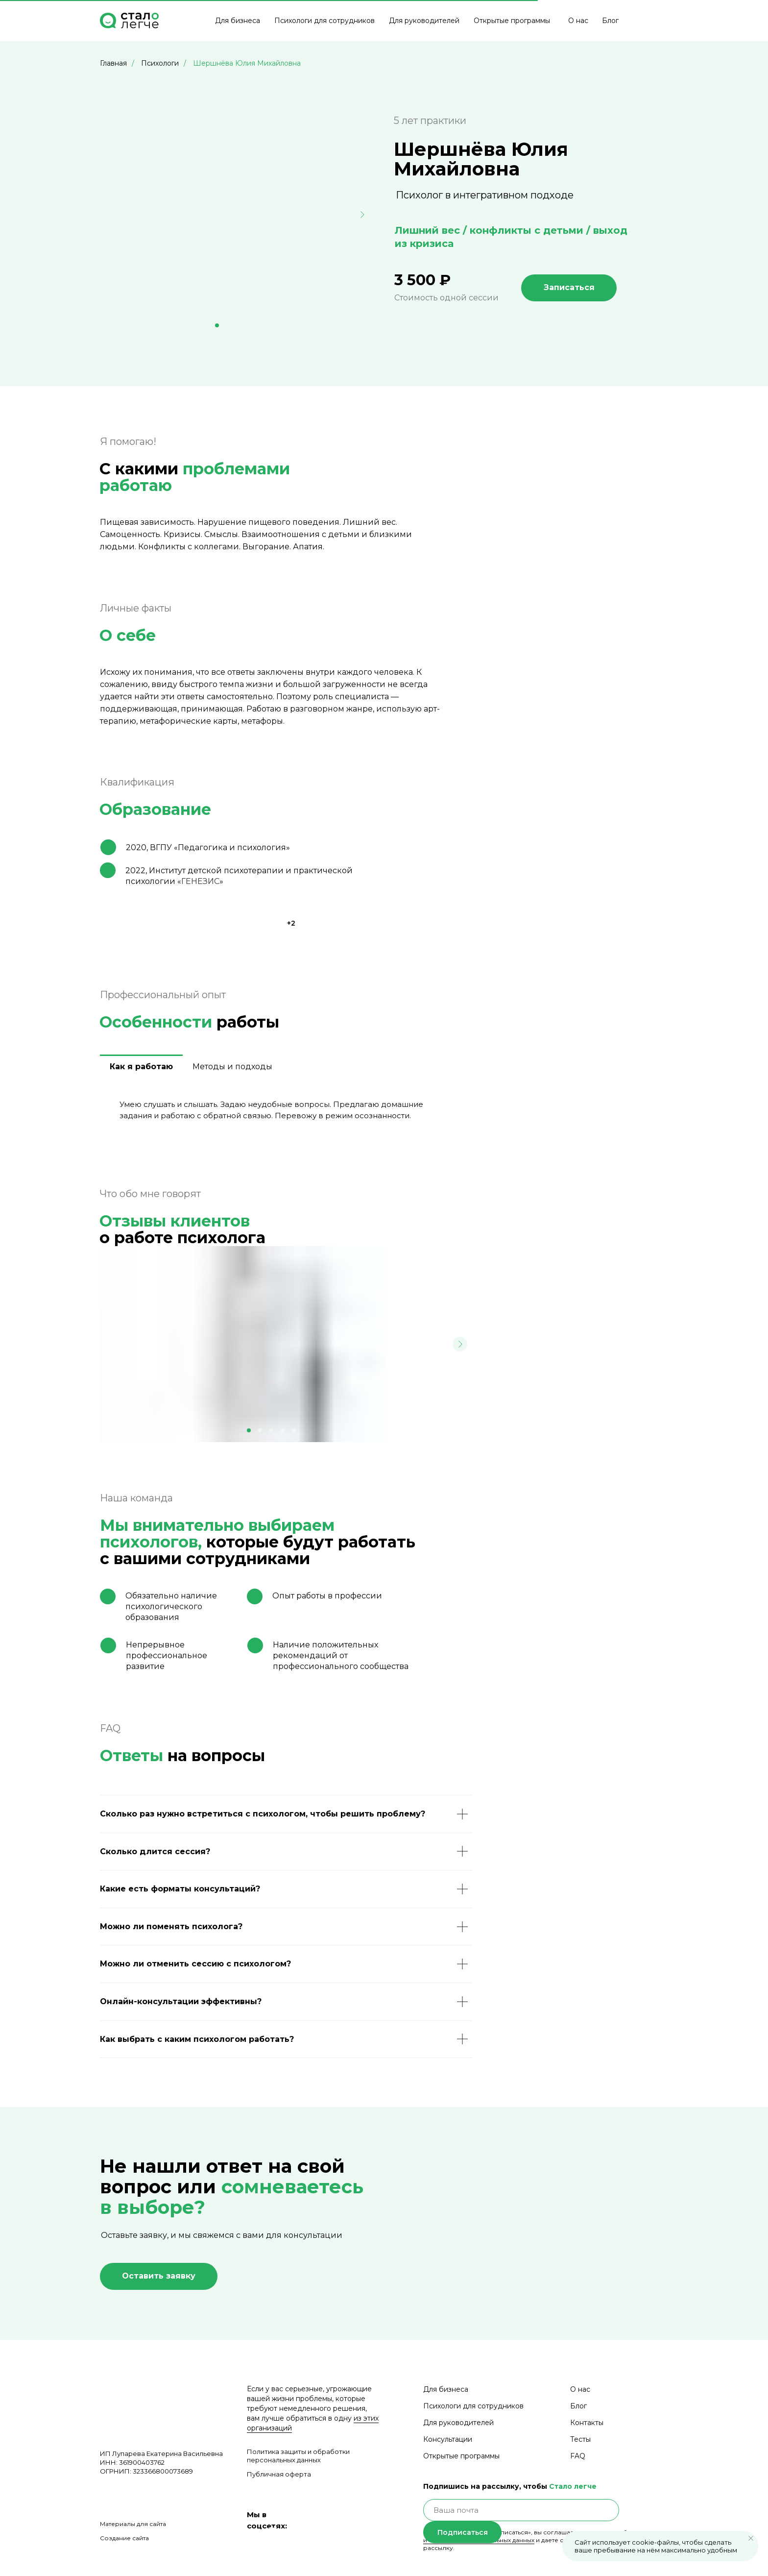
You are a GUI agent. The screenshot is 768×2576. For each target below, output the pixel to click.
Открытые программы (512, 20)
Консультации (447, 2439)
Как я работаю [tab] (141, 1066)
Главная (113, 63)
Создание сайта (124, 2538)
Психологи (160, 63)
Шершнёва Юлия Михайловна (247, 63)
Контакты (586, 2422)
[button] (158, 2276)
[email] (521, 2510)
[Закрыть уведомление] (751, 2538)
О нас (578, 20)
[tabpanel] (286, 1114)
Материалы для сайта (133, 2523)
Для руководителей (424, 20)
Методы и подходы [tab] (232, 1066)
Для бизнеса (237, 20)
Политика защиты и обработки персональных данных (298, 2456)
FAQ (577, 2456)
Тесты (580, 2439)
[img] (645, 20)
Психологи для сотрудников (324, 20)
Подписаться (462, 2532)
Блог (610, 20)
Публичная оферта (279, 2474)
